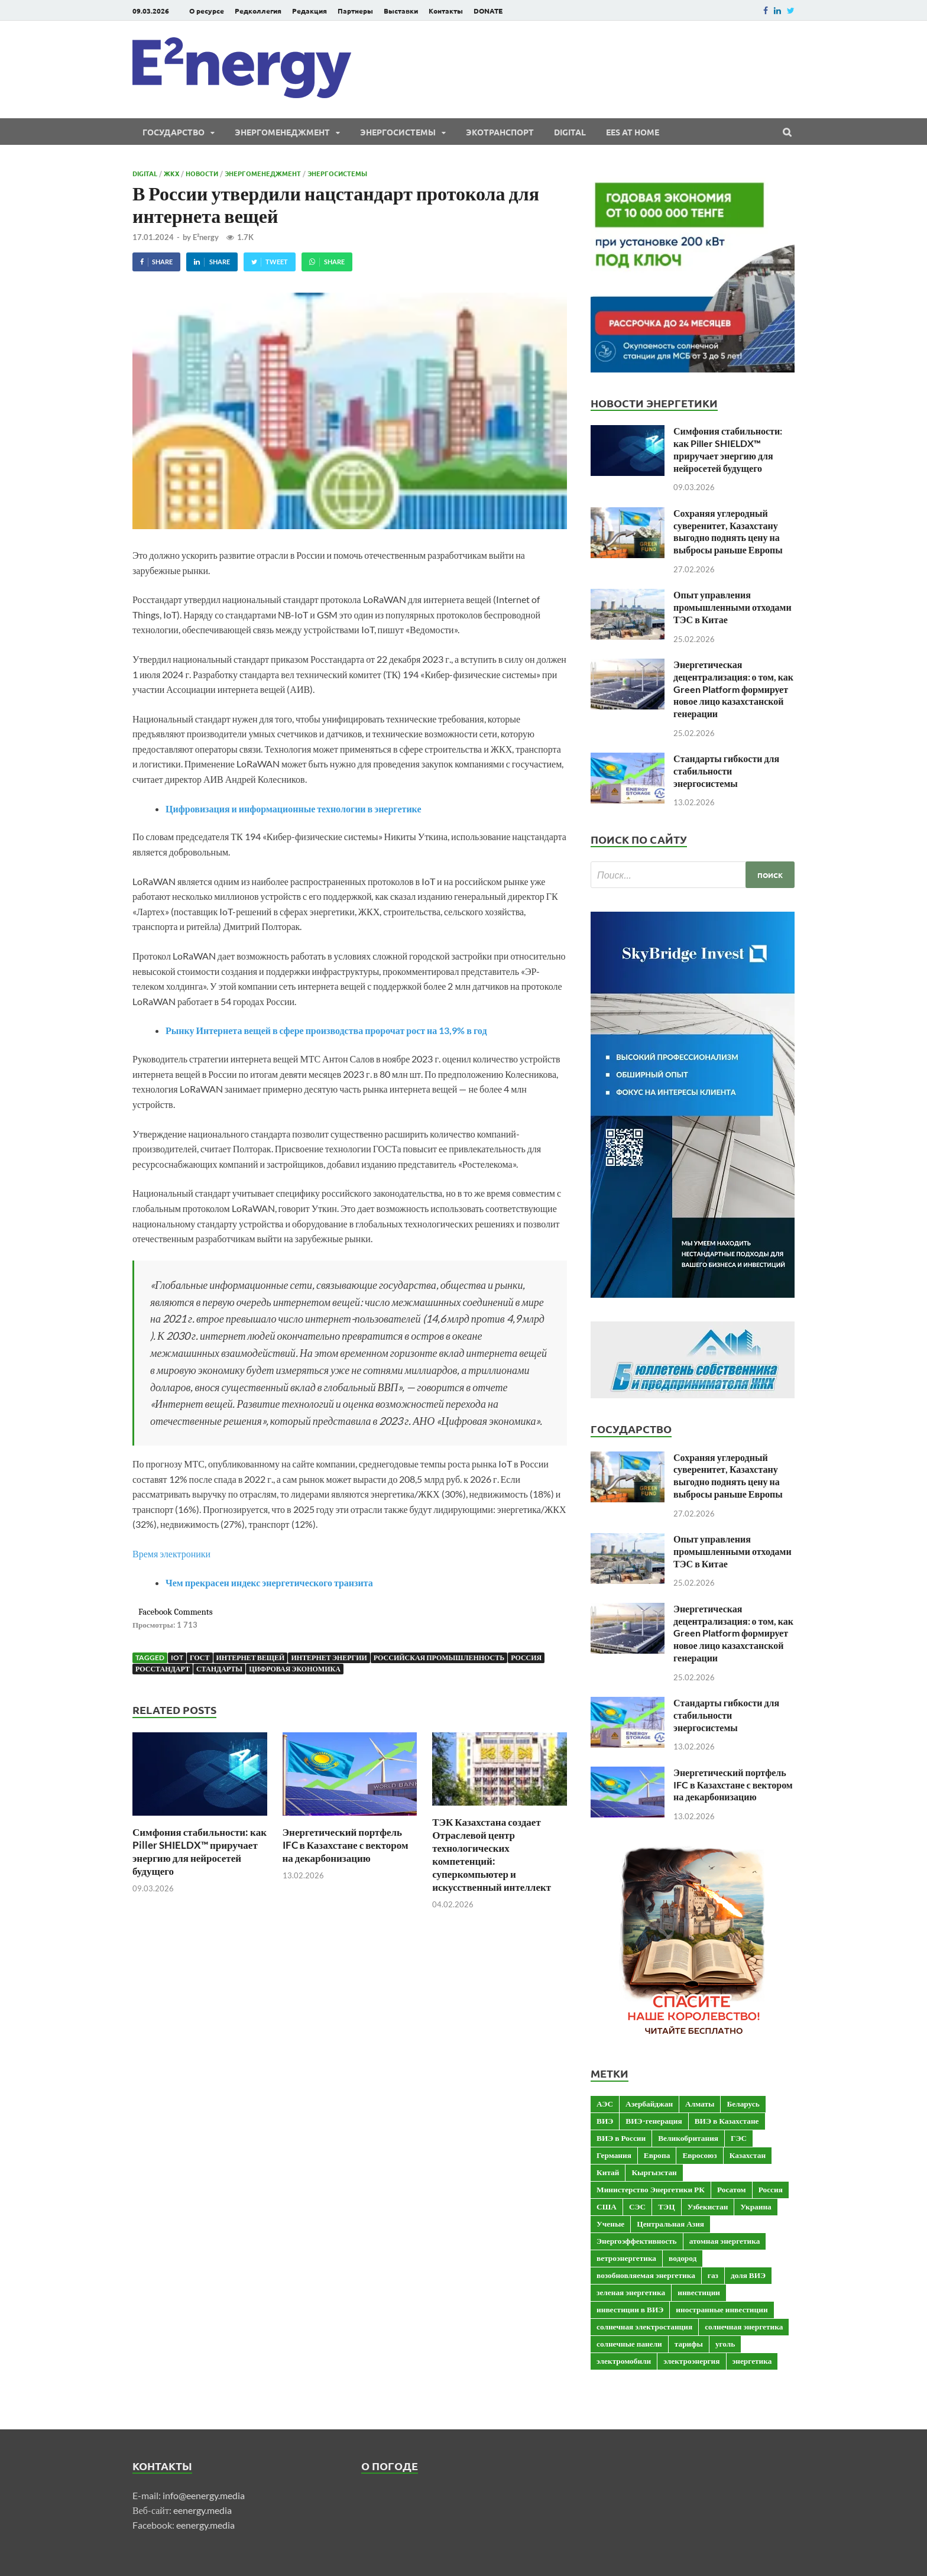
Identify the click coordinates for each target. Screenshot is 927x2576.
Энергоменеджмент (282, 132)
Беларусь (743, 2103)
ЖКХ (171, 173)
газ (713, 2275)
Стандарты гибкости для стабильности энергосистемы (726, 771)
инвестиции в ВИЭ (630, 2309)
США (607, 2206)
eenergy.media (202, 2510)
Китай (608, 2172)
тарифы (689, 2343)
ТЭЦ (666, 2206)
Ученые (610, 2223)
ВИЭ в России (621, 2138)
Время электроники (171, 1553)
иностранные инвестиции (721, 2309)
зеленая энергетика (631, 2292)
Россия (526, 1657)
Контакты (446, 10)
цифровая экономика (295, 1668)
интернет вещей (250, 1657)
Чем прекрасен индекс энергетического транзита (269, 1582)
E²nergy (206, 237)
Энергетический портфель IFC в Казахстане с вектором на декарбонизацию (346, 1845)
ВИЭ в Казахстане (727, 2120)
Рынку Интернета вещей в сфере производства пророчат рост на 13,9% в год (326, 1030)
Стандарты (219, 1668)
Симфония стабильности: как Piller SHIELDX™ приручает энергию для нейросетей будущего (199, 1851)
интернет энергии (329, 1657)
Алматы (699, 2103)
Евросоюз (699, 2155)
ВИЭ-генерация (653, 2120)
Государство (173, 132)
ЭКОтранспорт (500, 132)
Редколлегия (258, 10)
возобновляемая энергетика (646, 2275)
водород (682, 2258)
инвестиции (699, 2292)
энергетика (752, 2361)
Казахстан (748, 2155)
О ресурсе (206, 10)
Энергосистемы (398, 132)
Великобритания (688, 2138)
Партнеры (355, 10)
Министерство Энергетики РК (651, 2189)
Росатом (731, 2189)
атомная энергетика (724, 2241)
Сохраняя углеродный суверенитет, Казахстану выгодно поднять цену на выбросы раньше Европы (728, 531)
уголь (725, 2343)
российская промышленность (439, 1657)
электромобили (624, 2361)
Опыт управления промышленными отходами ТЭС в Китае (732, 607)
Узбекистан (708, 2206)
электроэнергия (691, 2361)
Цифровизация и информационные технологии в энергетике (294, 808)
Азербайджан (649, 2103)
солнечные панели (629, 2343)
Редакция (309, 10)
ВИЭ (605, 2120)
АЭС (605, 2103)
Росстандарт (162, 1668)
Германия (614, 2155)
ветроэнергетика (626, 2258)
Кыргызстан (653, 2172)
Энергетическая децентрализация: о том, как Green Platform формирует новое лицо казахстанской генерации (733, 689)
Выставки (401, 10)
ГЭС (739, 2138)
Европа (657, 2155)
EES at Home (632, 132)
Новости (202, 173)
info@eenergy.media (204, 2495)
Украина (755, 2206)
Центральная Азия (670, 2223)
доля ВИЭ (748, 2275)
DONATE (488, 10)
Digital (570, 132)
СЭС (637, 2206)
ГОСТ (200, 1657)
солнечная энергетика (744, 2326)
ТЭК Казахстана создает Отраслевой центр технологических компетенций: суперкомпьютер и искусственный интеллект (491, 1854)
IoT (177, 1657)
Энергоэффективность (637, 2241)
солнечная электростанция (644, 2326)
